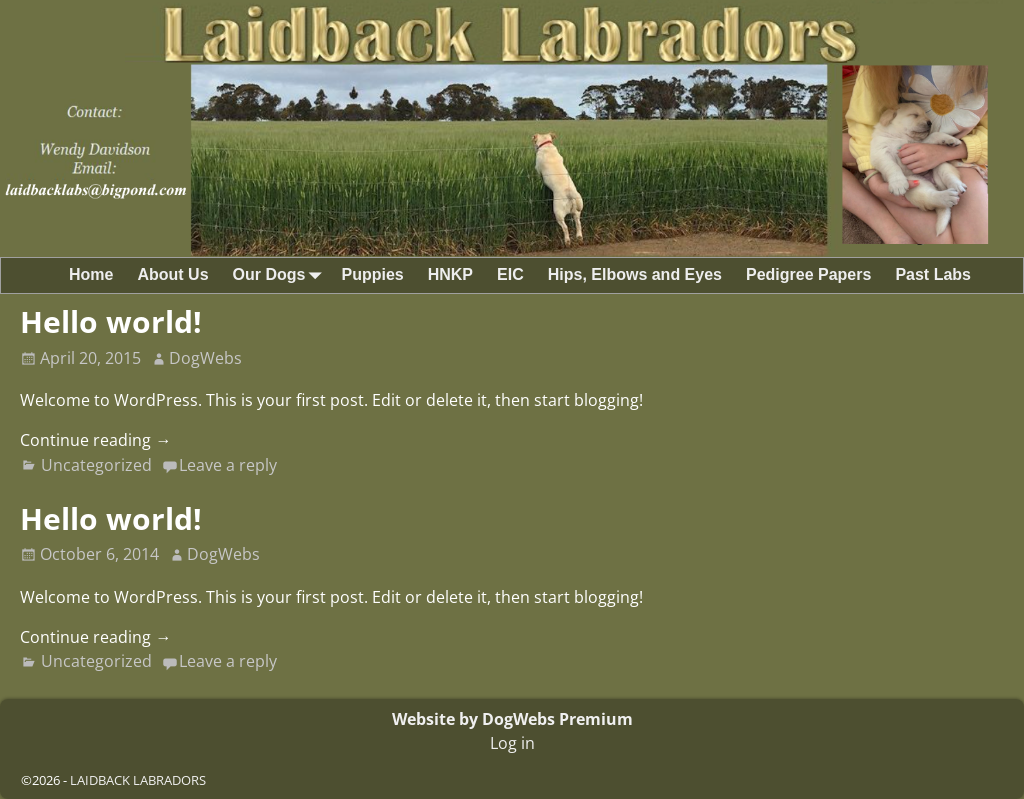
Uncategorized (96, 465)
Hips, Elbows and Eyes (635, 274)
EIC (510, 274)
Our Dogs (281, 275)
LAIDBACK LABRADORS (138, 780)
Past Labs (933, 274)
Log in (512, 743)
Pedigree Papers (808, 274)
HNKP (450, 274)
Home (91, 274)
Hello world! (111, 321)
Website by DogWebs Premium (512, 719)
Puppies (372, 274)
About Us (172, 274)
